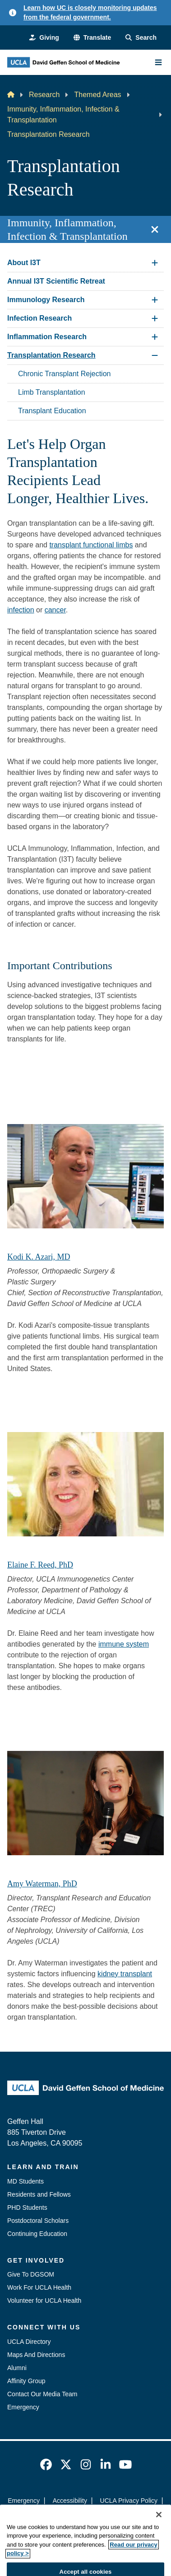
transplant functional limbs (91, 545)
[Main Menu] (158, 62)
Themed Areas (97, 94)
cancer (55, 610)
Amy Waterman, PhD (42, 1883)
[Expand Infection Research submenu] (155, 318)
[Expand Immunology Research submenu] (155, 300)
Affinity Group (26, 2381)
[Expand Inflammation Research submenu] (155, 337)
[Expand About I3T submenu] (155, 263)
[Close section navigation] (155, 229)
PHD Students (27, 2207)
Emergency (23, 2407)
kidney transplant (124, 1974)
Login (131, 2516)
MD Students (25, 2181)
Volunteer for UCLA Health (44, 2300)
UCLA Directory (29, 2341)
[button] (92, 37)
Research (44, 94)
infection (20, 610)
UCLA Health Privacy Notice (71, 2516)
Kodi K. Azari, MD (38, 1256)
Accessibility (70, 2500)
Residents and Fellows (39, 2194)
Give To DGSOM (30, 2274)
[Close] (159, 2537)
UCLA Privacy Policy (129, 2500)
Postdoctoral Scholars (38, 2220)
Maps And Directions (36, 2354)
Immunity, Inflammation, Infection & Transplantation (63, 114)
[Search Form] (141, 37)
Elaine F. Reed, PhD (40, 1564)
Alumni (17, 2367)
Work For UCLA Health (39, 2287)
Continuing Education (37, 2233)
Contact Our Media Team (42, 2394)
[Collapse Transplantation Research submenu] (155, 355)
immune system (123, 1644)
